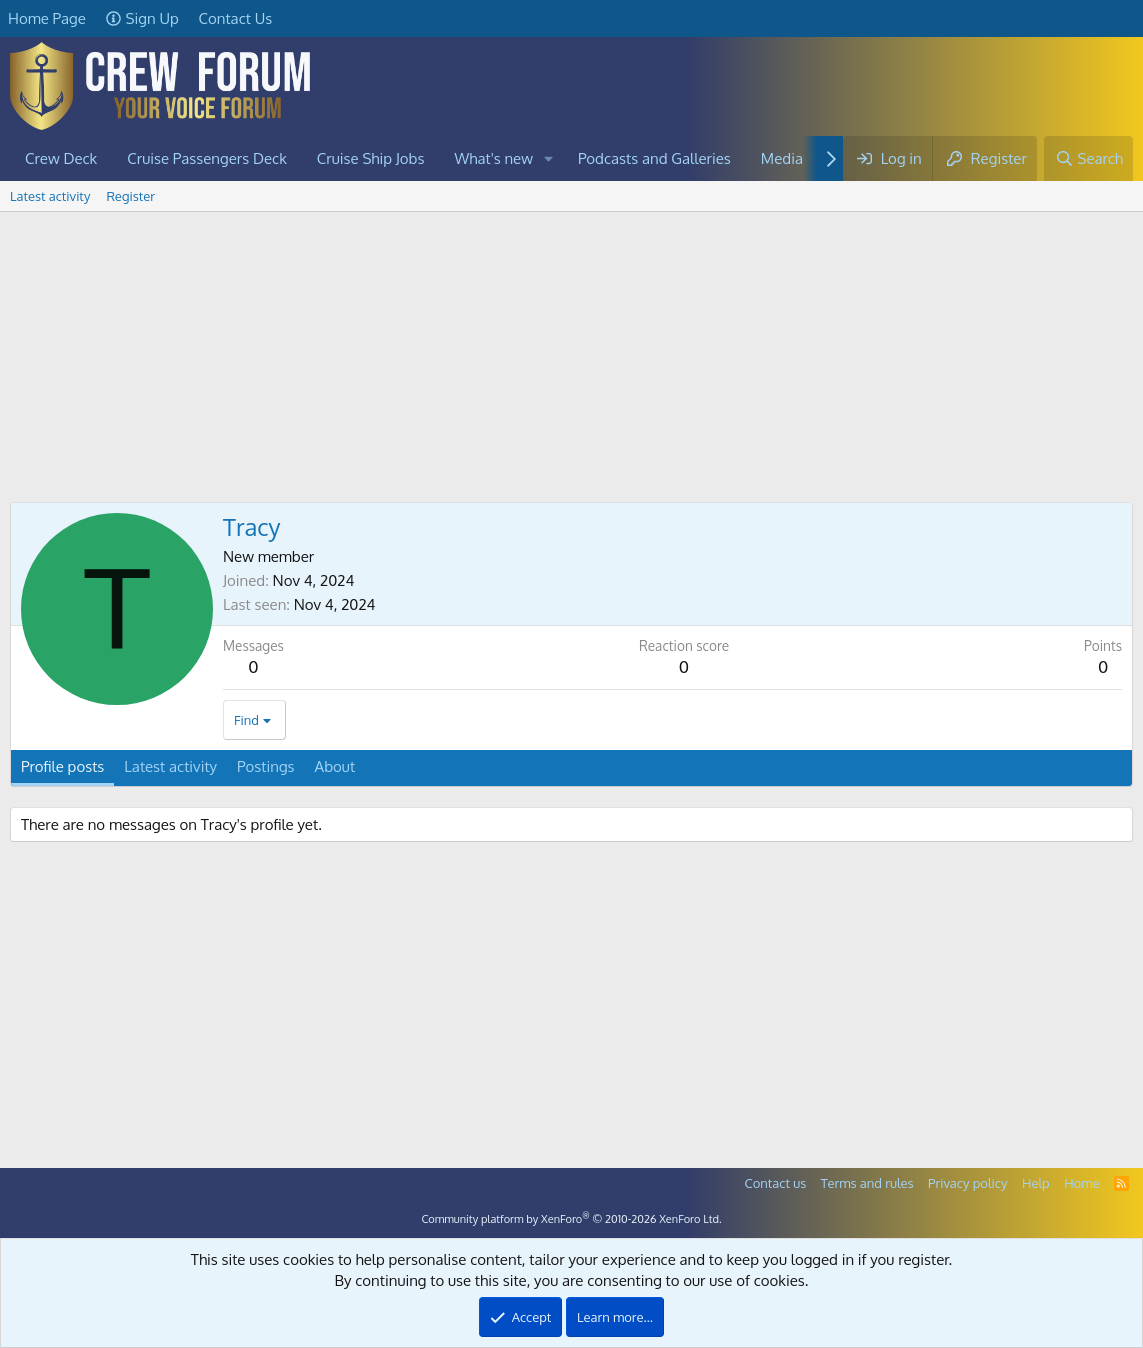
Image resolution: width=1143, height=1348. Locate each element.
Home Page (47, 18)
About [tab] (335, 766)
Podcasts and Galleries (654, 158)
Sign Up (142, 18)
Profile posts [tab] (62, 766)
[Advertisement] (571, 362)
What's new (494, 158)
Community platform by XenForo (571, 1219)
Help (1036, 1183)
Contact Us (236, 18)
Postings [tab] (266, 766)
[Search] (1088, 158)
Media (782, 158)
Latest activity (50, 196)
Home (1081, 1183)
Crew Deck (61, 158)
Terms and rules (867, 1183)
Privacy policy (967, 1183)
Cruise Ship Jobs (371, 158)
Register (130, 196)
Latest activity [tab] (170, 766)
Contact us (776, 1183)
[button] (549, 158)
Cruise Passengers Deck (207, 158)
